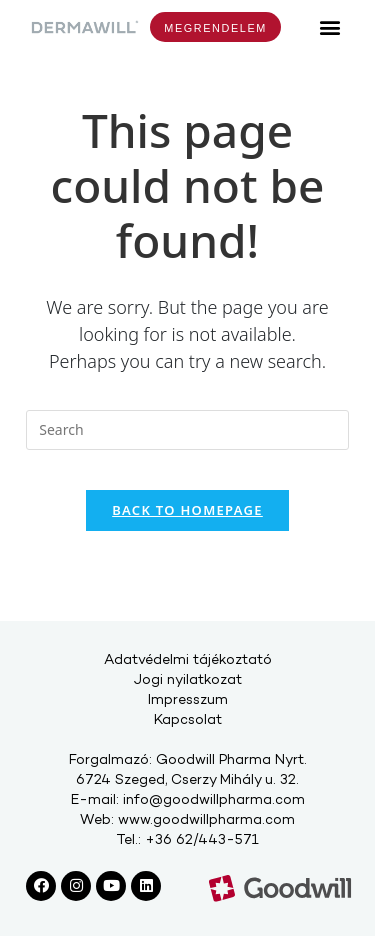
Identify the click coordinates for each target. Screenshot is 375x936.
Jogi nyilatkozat (188, 680)
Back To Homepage (187, 510)
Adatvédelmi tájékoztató (188, 660)
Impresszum (188, 700)
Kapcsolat (188, 720)
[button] (330, 26)
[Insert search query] (187, 430)
